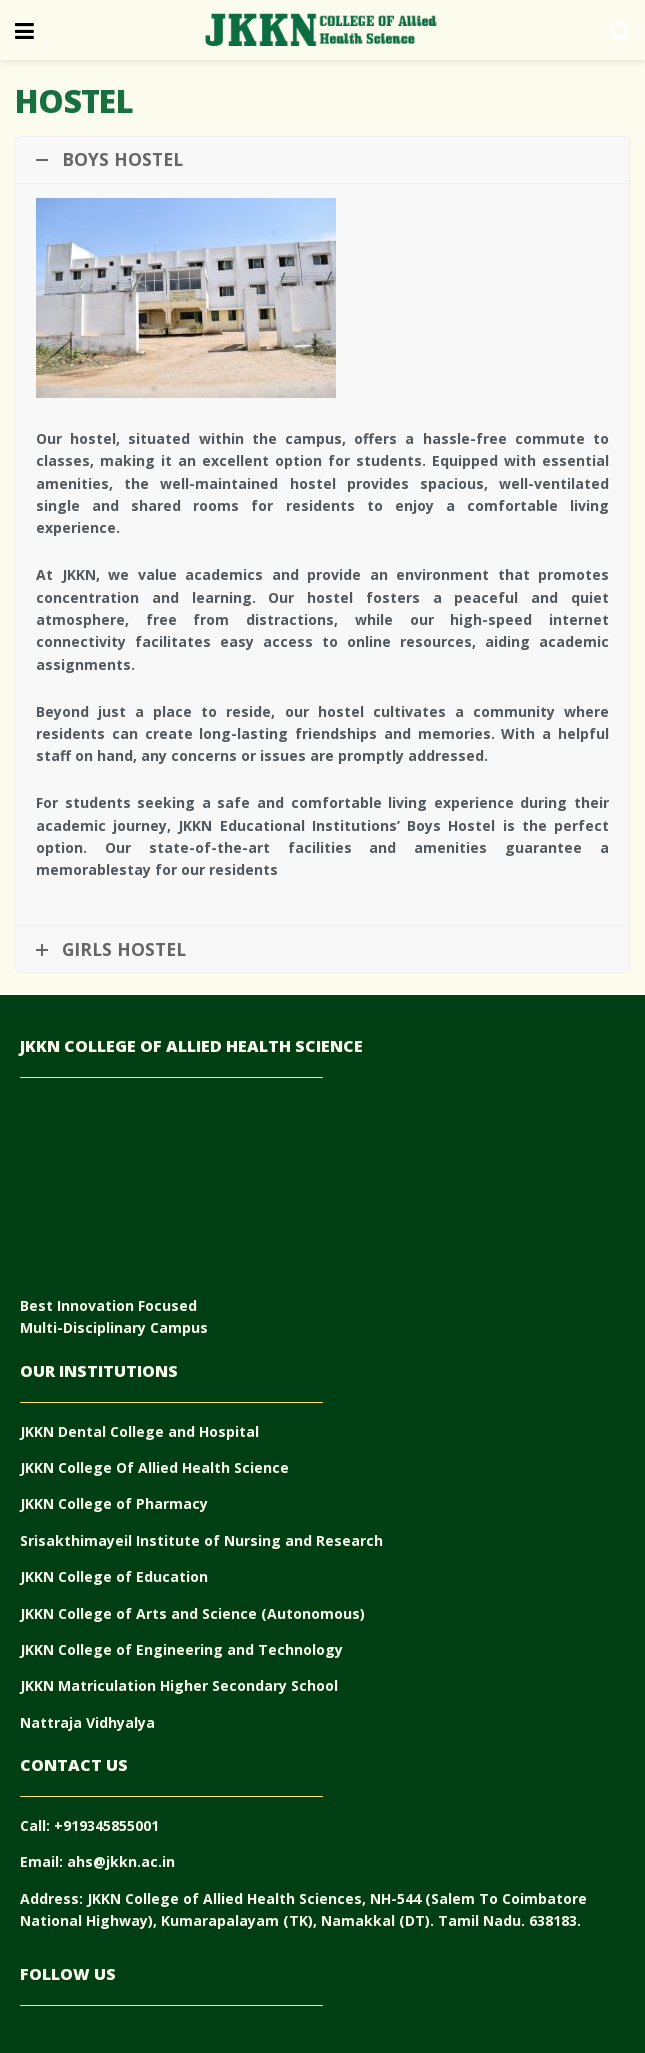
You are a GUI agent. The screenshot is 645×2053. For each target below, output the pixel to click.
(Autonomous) (313, 1613)
